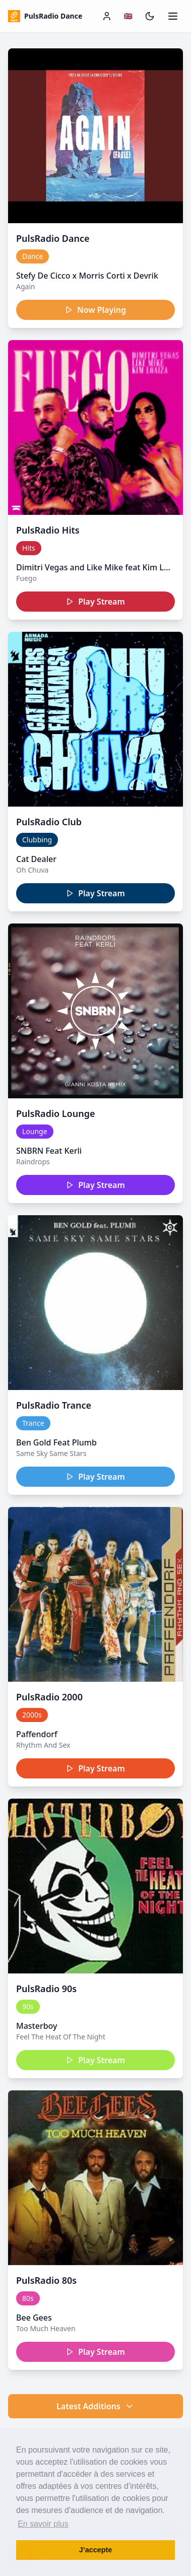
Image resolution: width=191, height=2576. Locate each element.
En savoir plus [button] (43, 2524)
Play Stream (95, 601)
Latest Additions (95, 2406)
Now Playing (95, 309)
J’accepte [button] (95, 2550)
